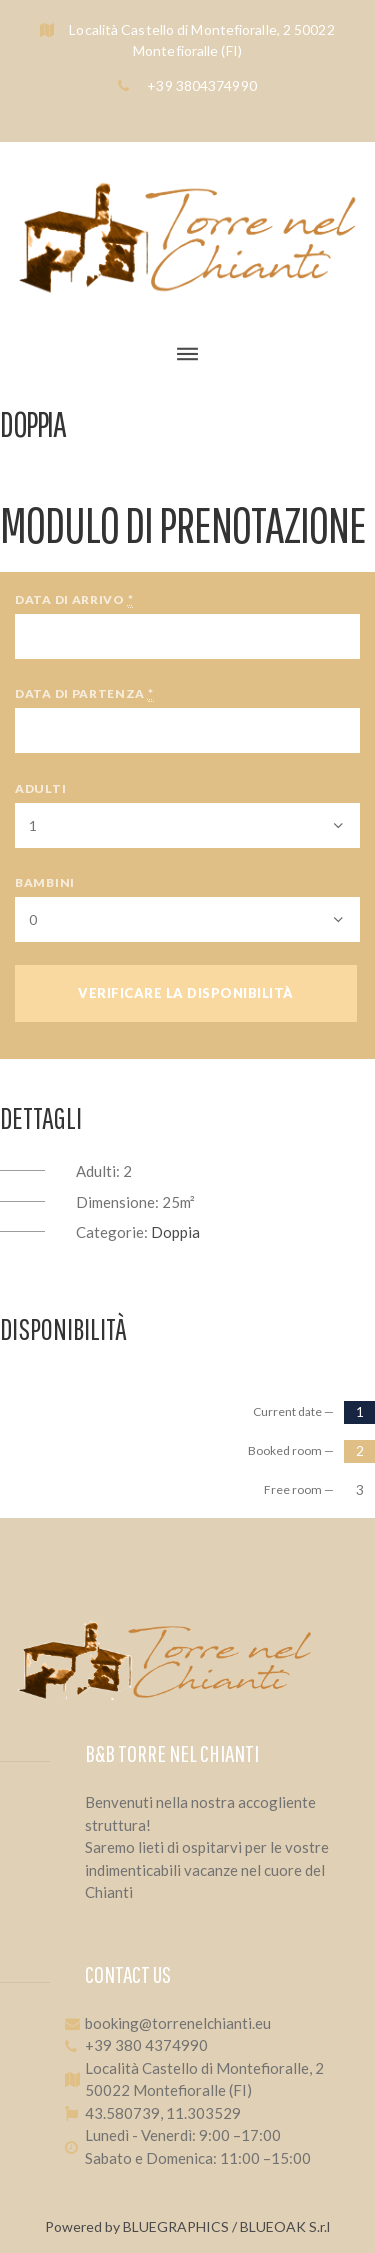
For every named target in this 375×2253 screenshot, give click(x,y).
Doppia (175, 1232)
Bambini (45, 882)
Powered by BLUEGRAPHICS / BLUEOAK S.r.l (187, 2226)
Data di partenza (84, 694)
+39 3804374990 (200, 85)
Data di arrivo (74, 600)
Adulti (40, 788)
